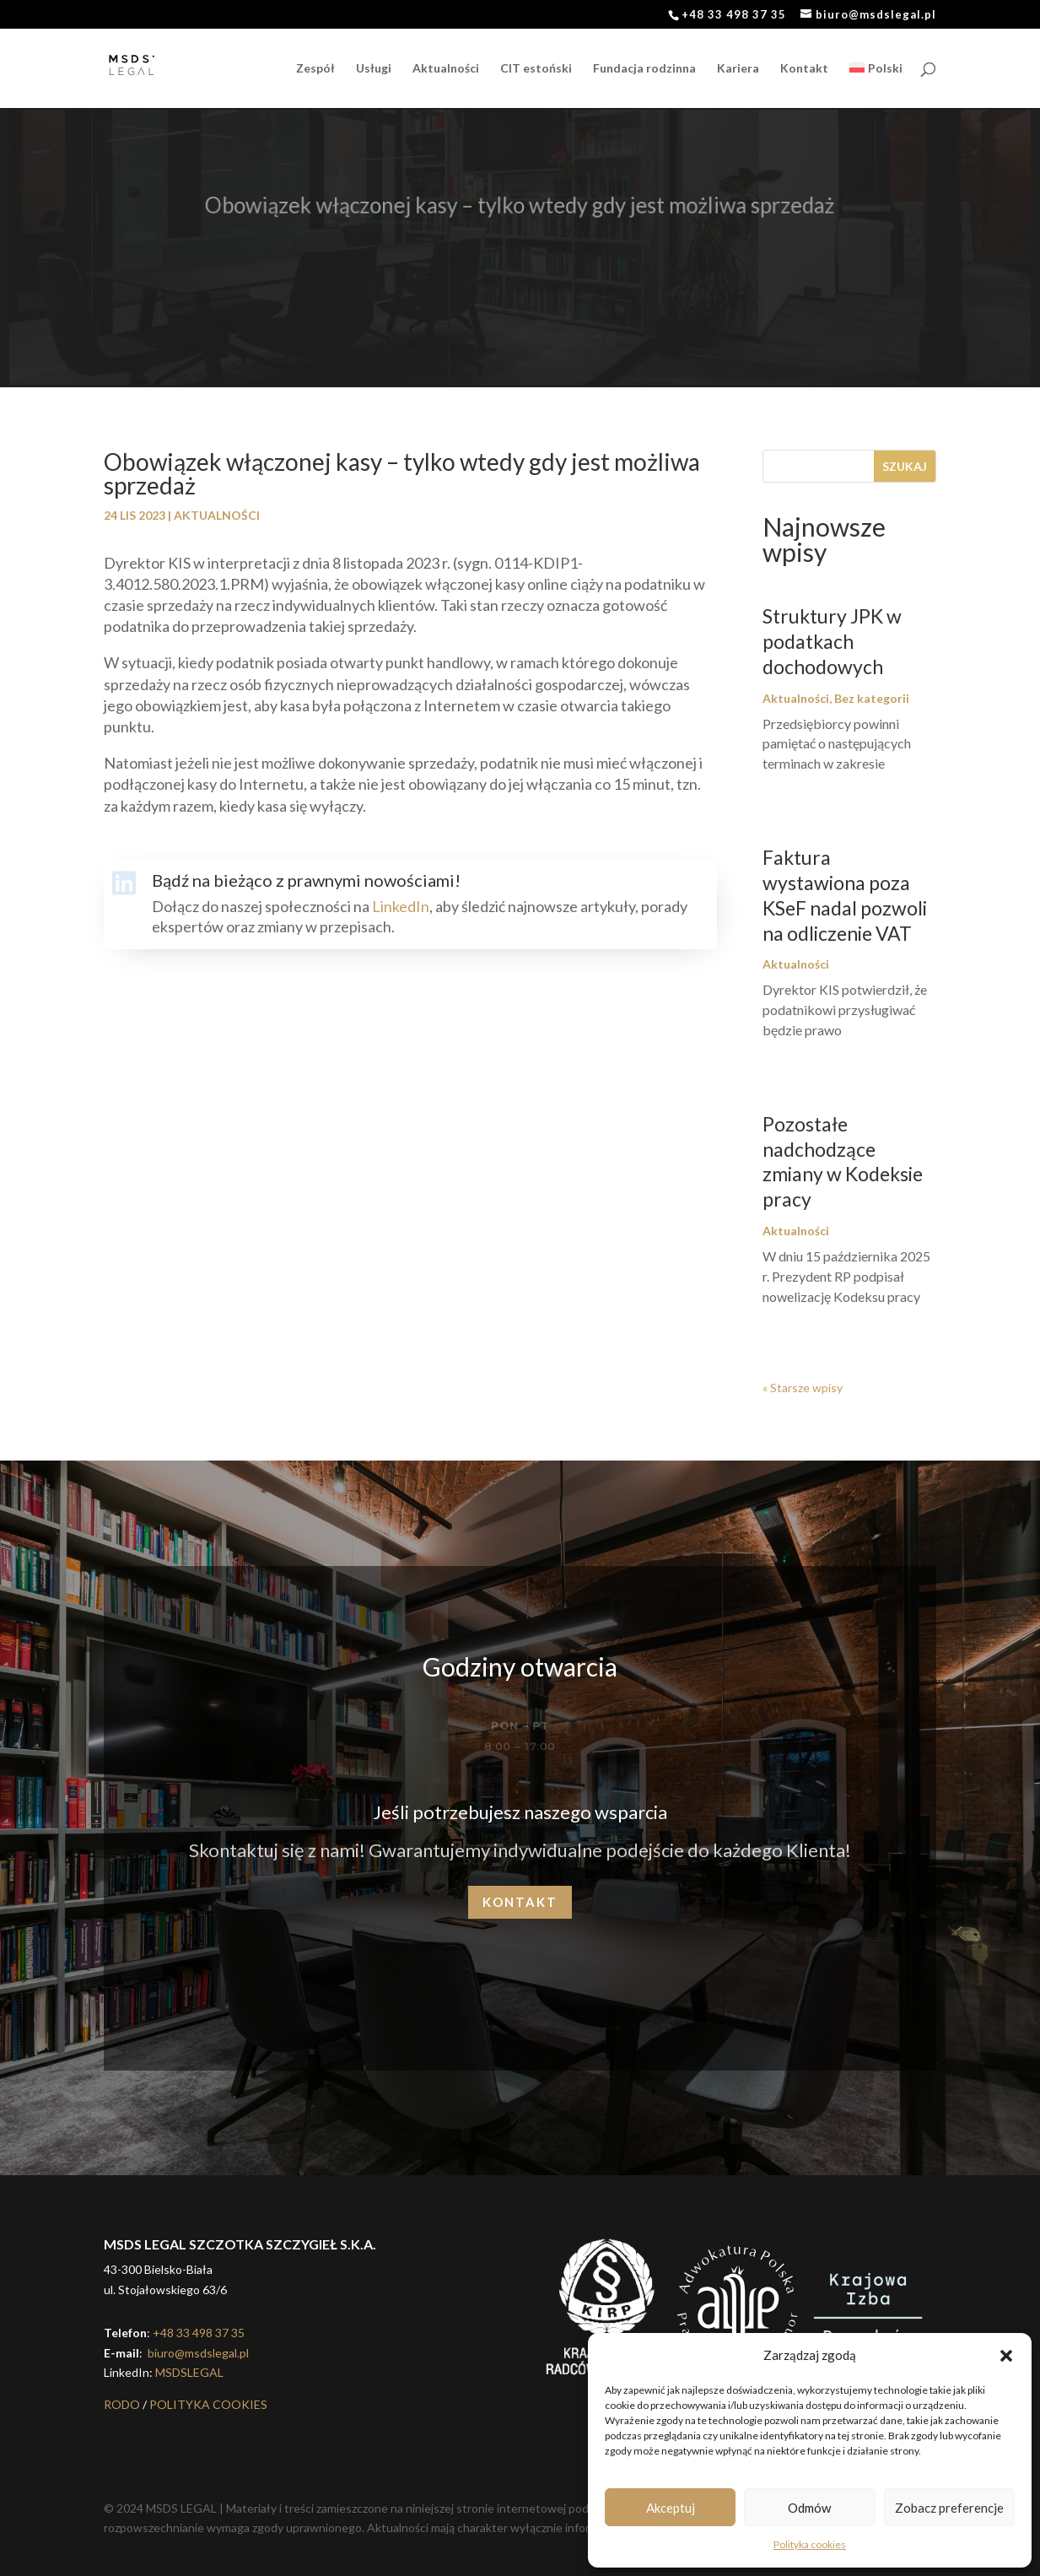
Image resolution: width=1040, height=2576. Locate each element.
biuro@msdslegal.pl (197, 2353)
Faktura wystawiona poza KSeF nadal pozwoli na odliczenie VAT (844, 895)
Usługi (373, 68)
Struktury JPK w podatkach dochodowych (832, 641)
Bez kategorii (871, 698)
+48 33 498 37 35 (199, 2332)
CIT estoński (536, 68)
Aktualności (445, 68)
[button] (1006, 2355)
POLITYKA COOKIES (208, 2404)
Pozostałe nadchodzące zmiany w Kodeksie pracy (842, 1162)
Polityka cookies (809, 2544)
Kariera (738, 68)
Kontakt (804, 68)
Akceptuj (670, 2507)
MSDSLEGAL (189, 2372)
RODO (122, 2404)
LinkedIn (400, 906)
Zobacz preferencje (949, 2507)
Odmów (809, 2507)
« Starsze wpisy (802, 1387)
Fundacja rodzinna (644, 68)
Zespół (315, 68)
